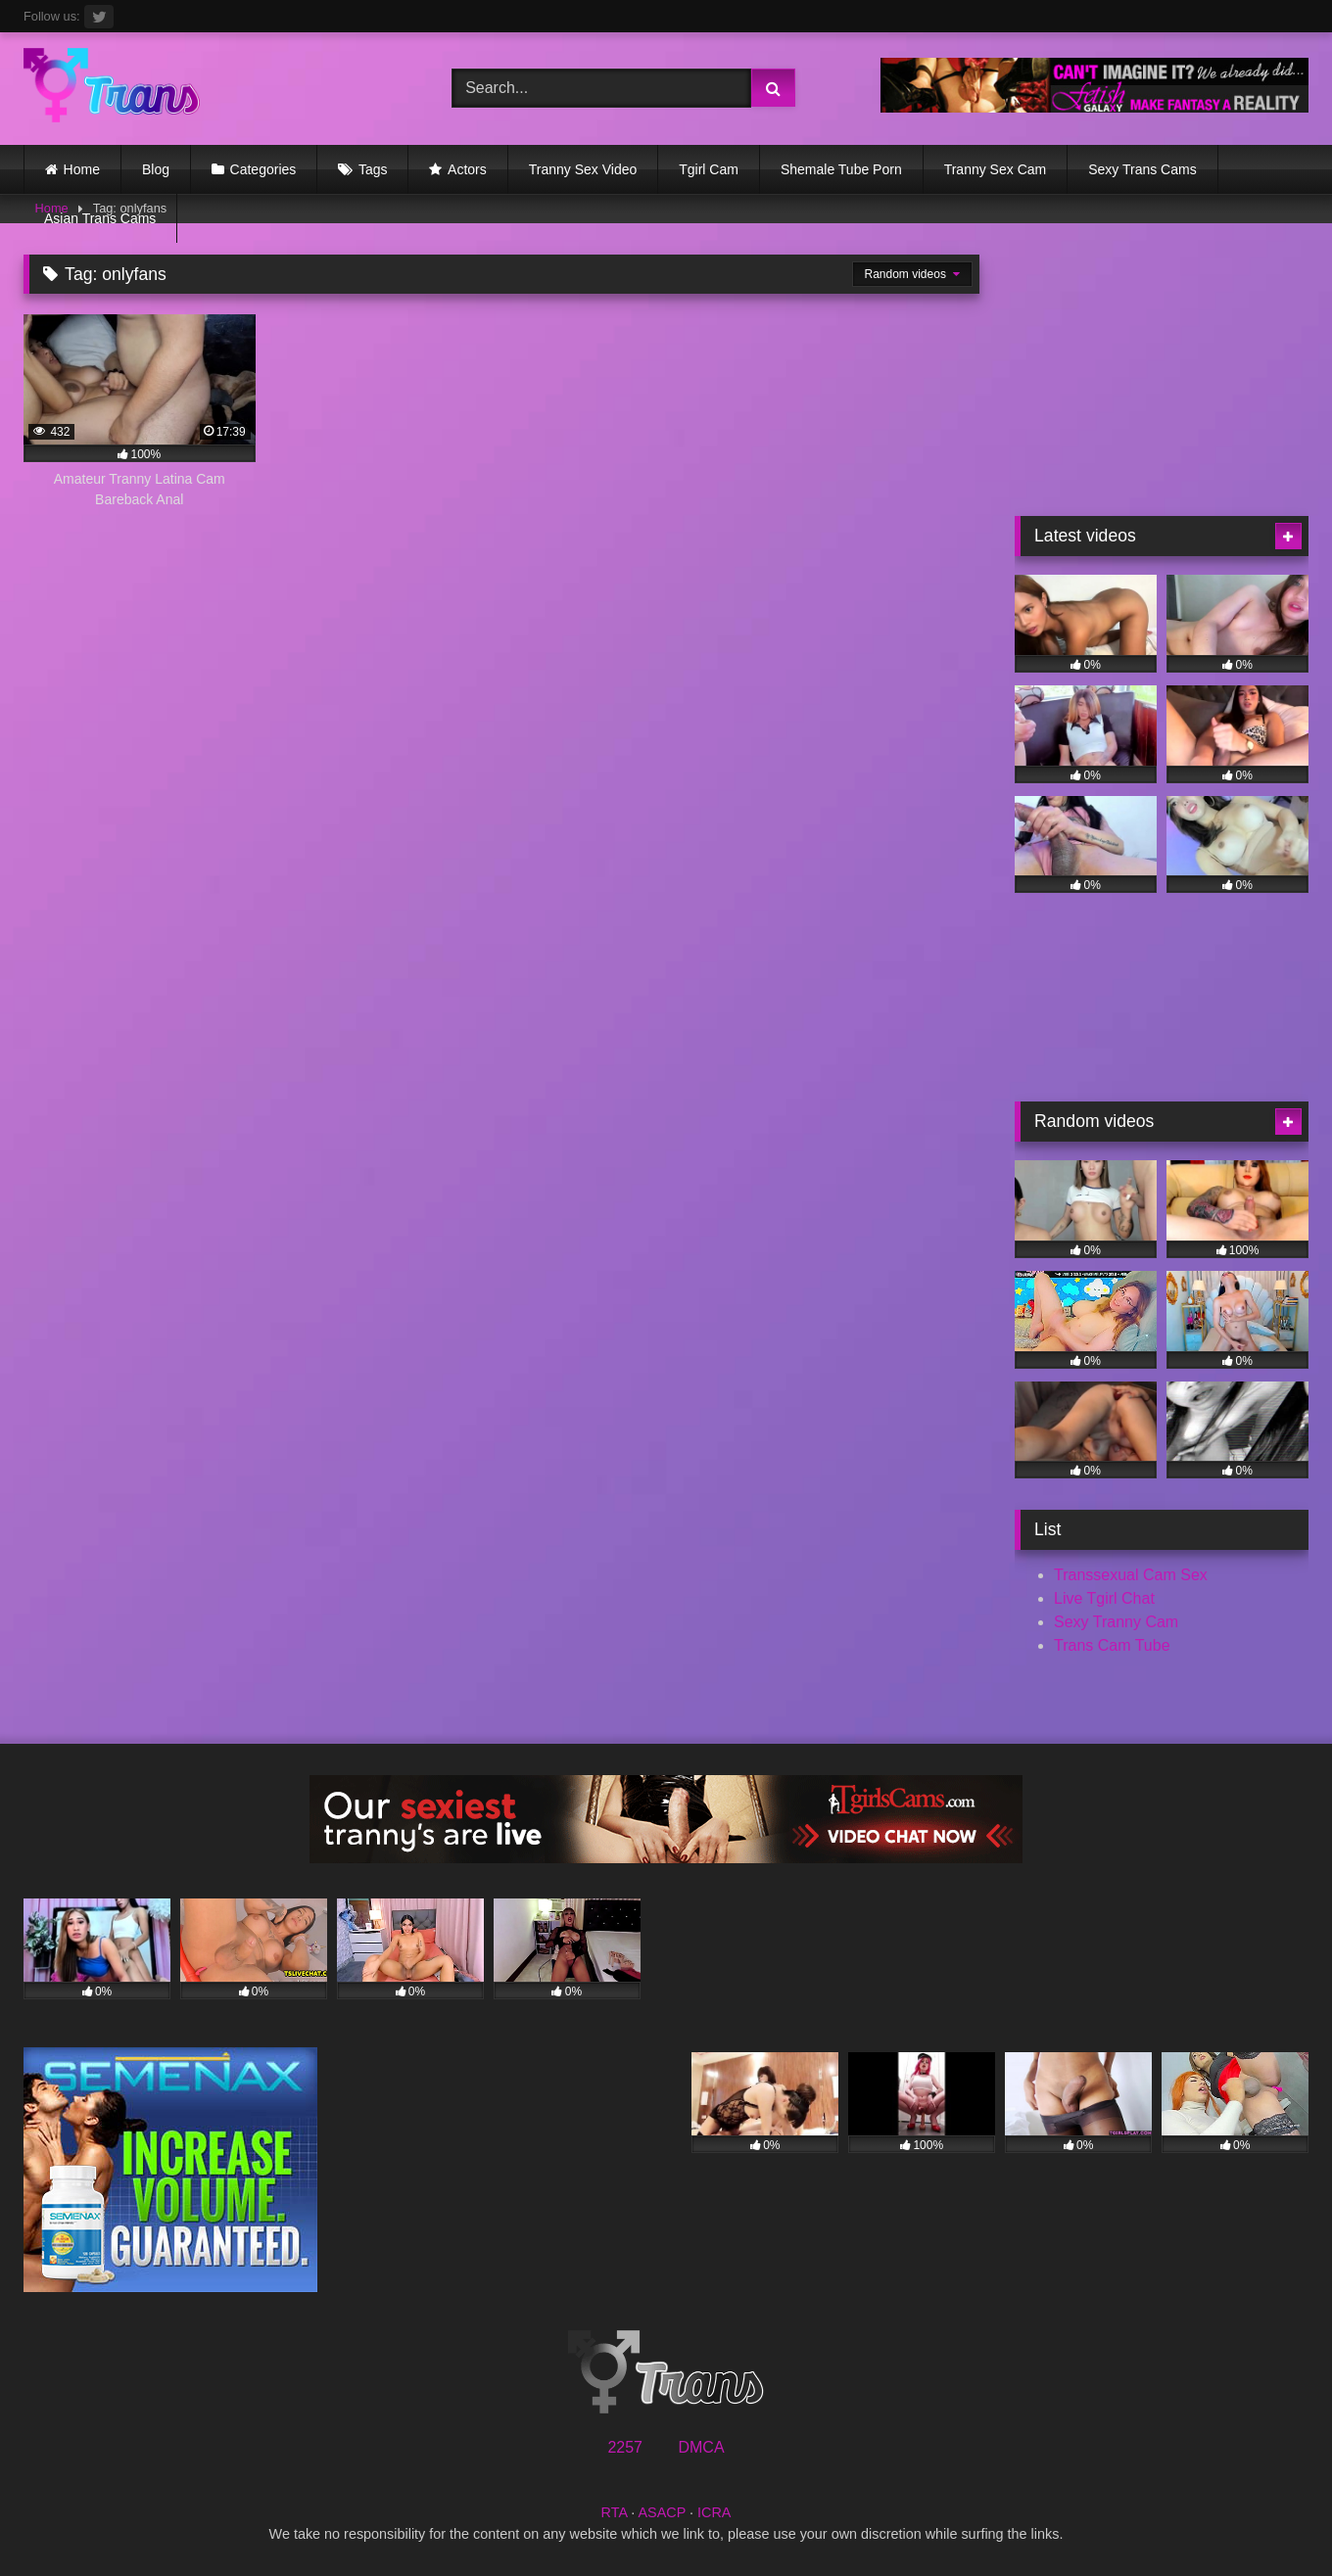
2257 (624, 2447)
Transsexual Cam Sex (1131, 1575)
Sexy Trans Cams (1142, 169)
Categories (263, 169)
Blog (155, 169)
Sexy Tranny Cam (1116, 1622)
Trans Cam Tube (1112, 1645)
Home (82, 169)
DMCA (701, 2447)
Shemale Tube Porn (841, 169)
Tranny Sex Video (583, 169)
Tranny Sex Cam (995, 169)
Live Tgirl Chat (1104, 1598)
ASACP (662, 2512)
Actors (467, 169)
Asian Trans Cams (100, 218)
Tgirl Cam (708, 169)
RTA (614, 2512)
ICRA (714, 2512)
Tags (373, 169)
